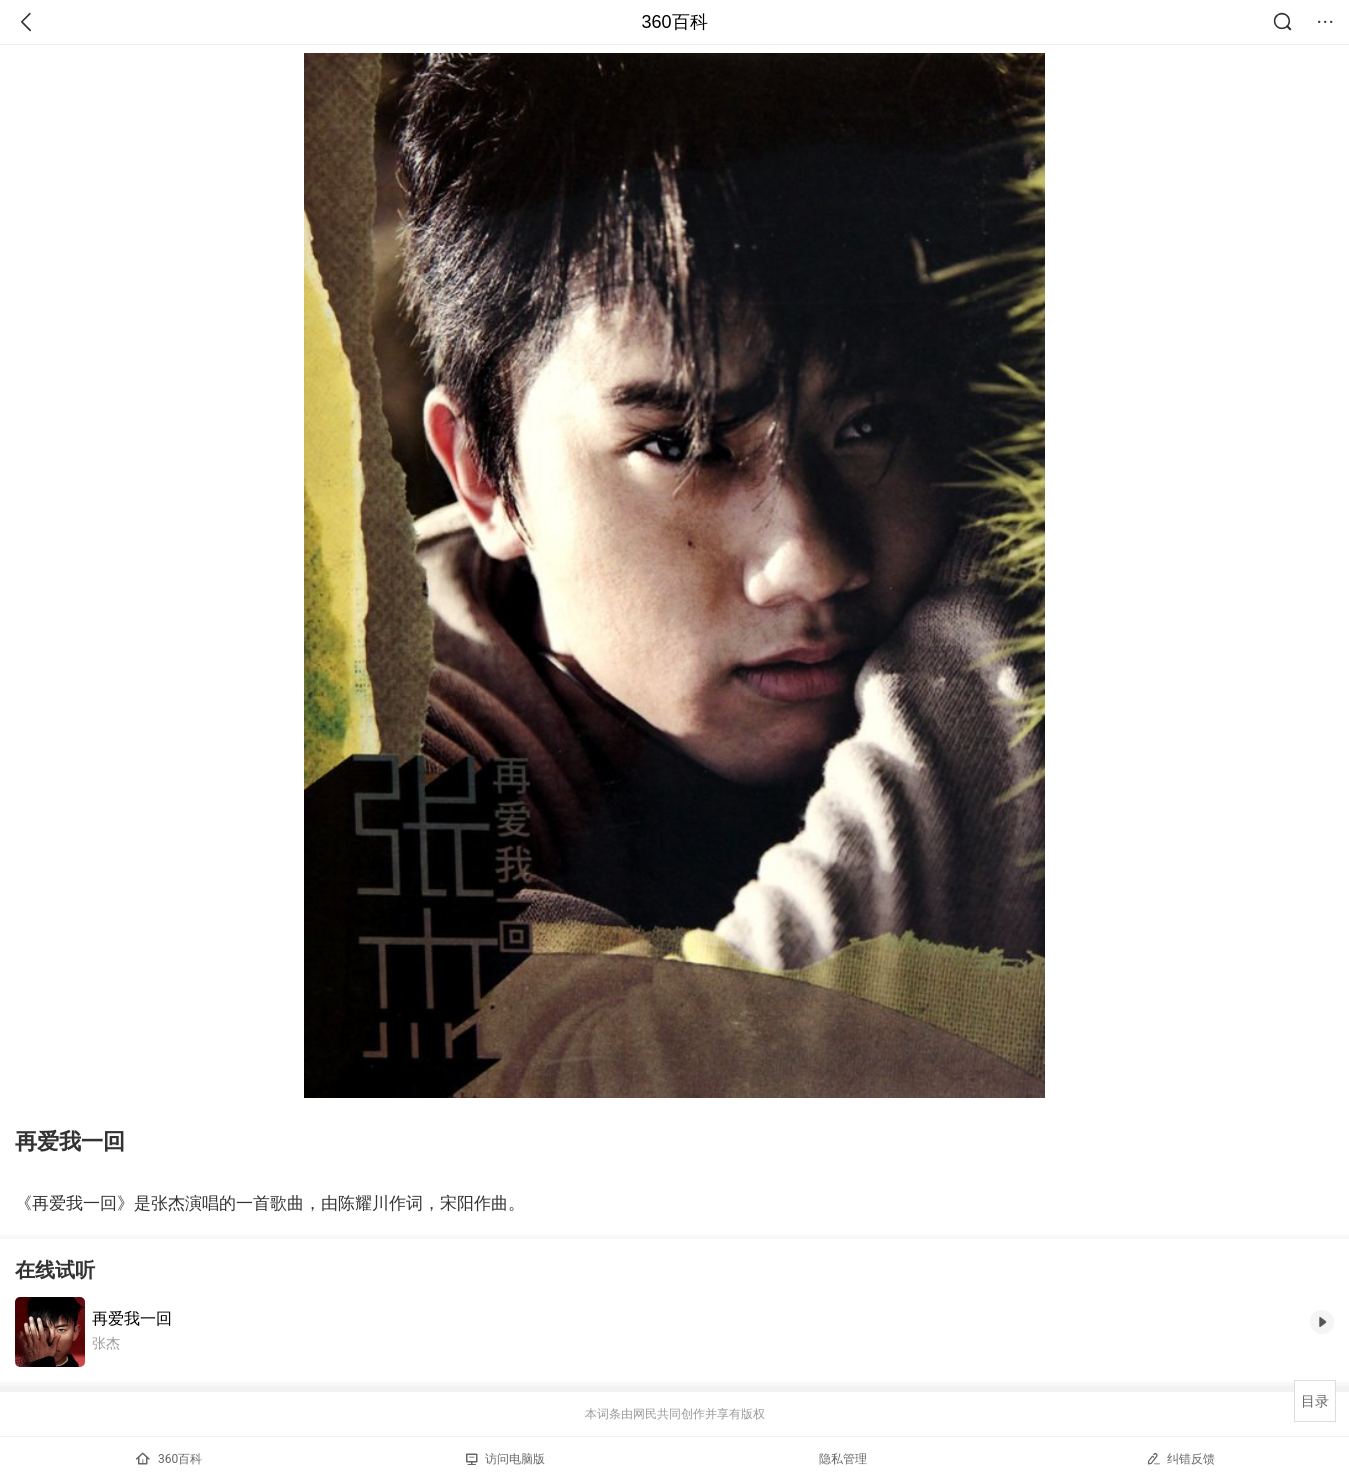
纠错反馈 (1180, 1458)
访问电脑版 (505, 1459)
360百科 (674, 22)
